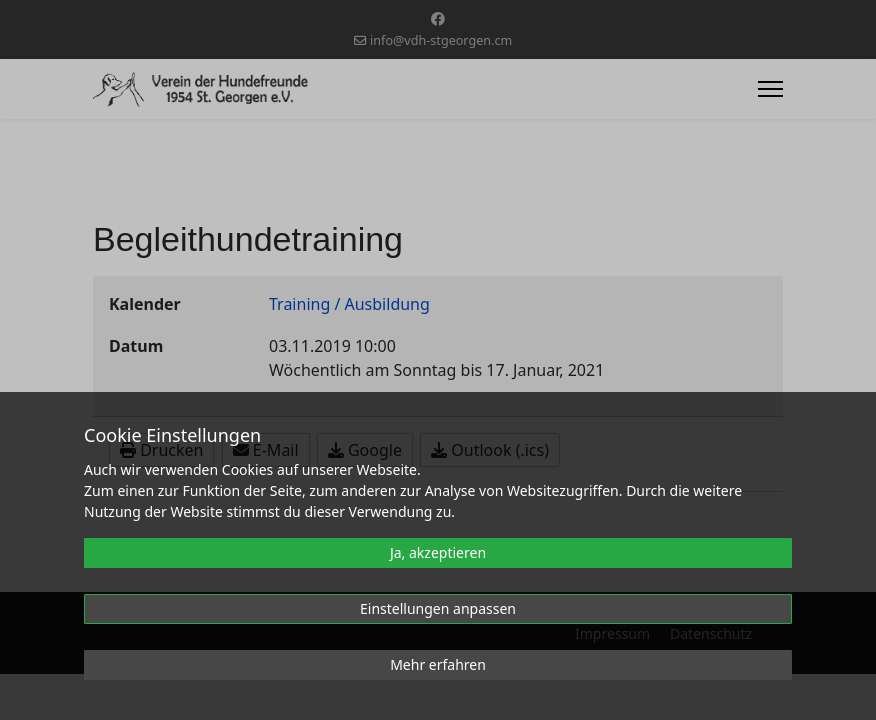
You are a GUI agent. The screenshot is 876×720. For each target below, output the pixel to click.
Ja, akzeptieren (438, 552)
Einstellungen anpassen (438, 608)
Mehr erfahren (438, 664)
